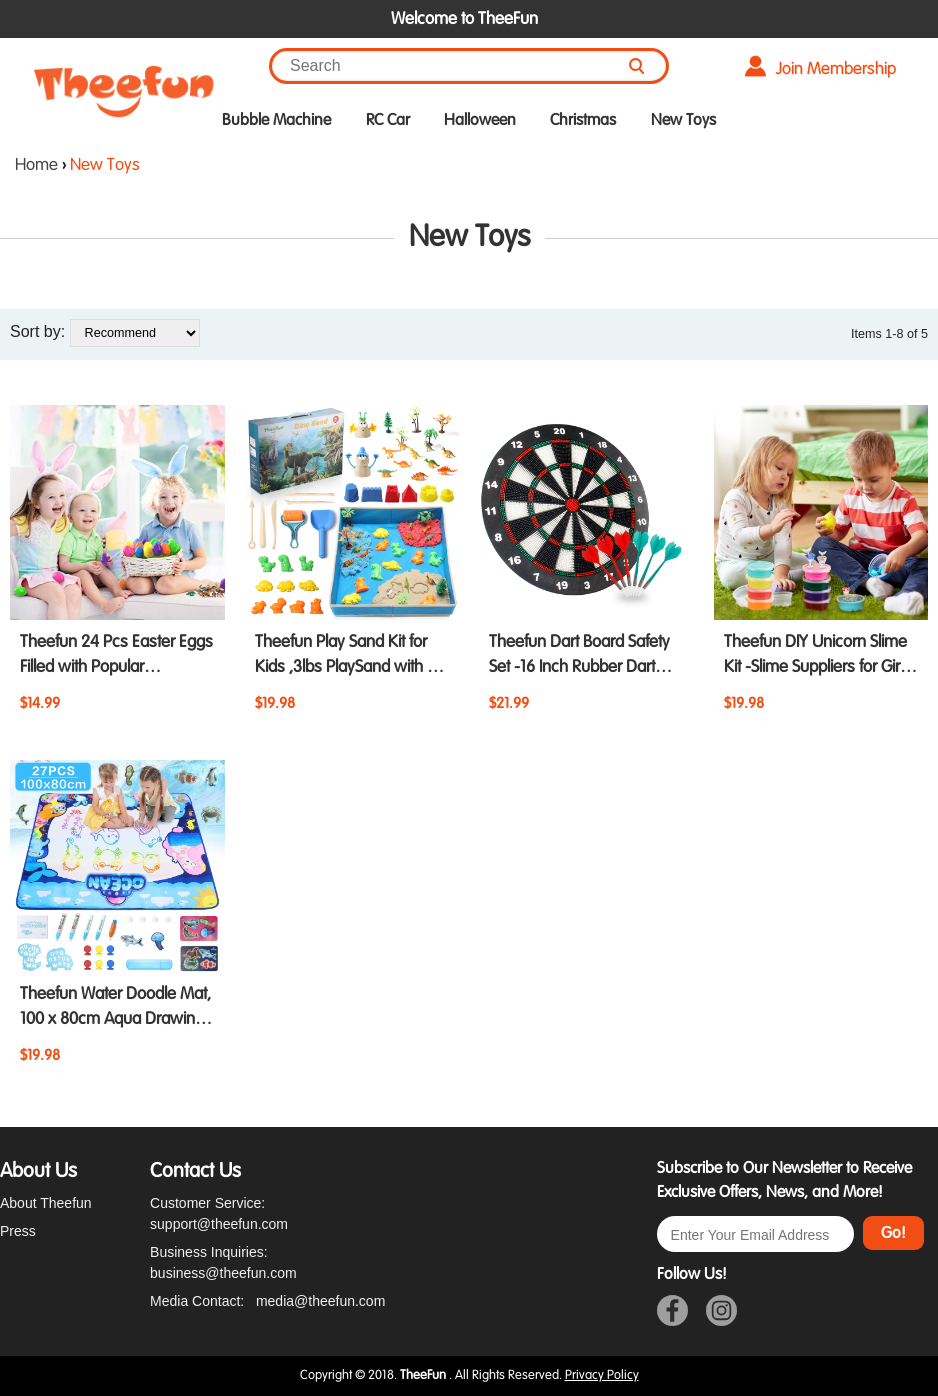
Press (18, 1231)
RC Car (388, 120)
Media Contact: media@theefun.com (267, 1301)
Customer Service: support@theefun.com (219, 1213)
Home (36, 165)
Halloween (480, 120)
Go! (893, 1233)
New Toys (683, 120)
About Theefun (46, 1203)
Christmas (583, 120)
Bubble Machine (276, 120)
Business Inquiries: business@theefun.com (223, 1262)
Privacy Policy (602, 1375)
